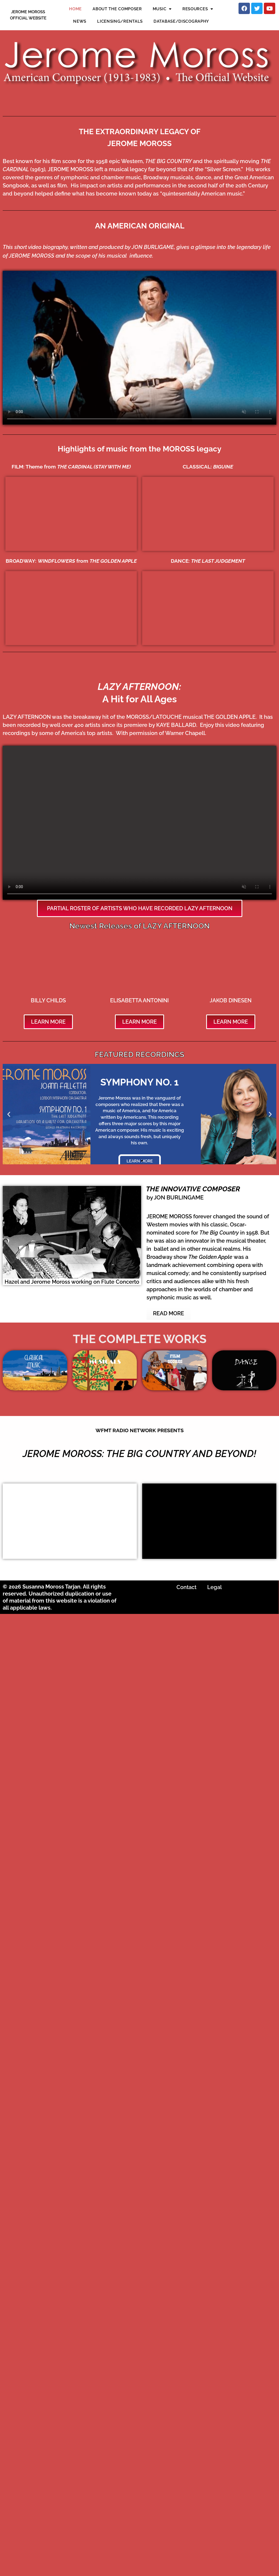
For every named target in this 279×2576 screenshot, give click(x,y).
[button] (8, 1114)
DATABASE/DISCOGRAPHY (181, 21)
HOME (75, 8)
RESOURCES (197, 9)
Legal (214, 1587)
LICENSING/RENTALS (120, 21)
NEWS (79, 21)
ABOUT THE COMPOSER (117, 8)
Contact (186, 1587)
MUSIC (162, 9)
